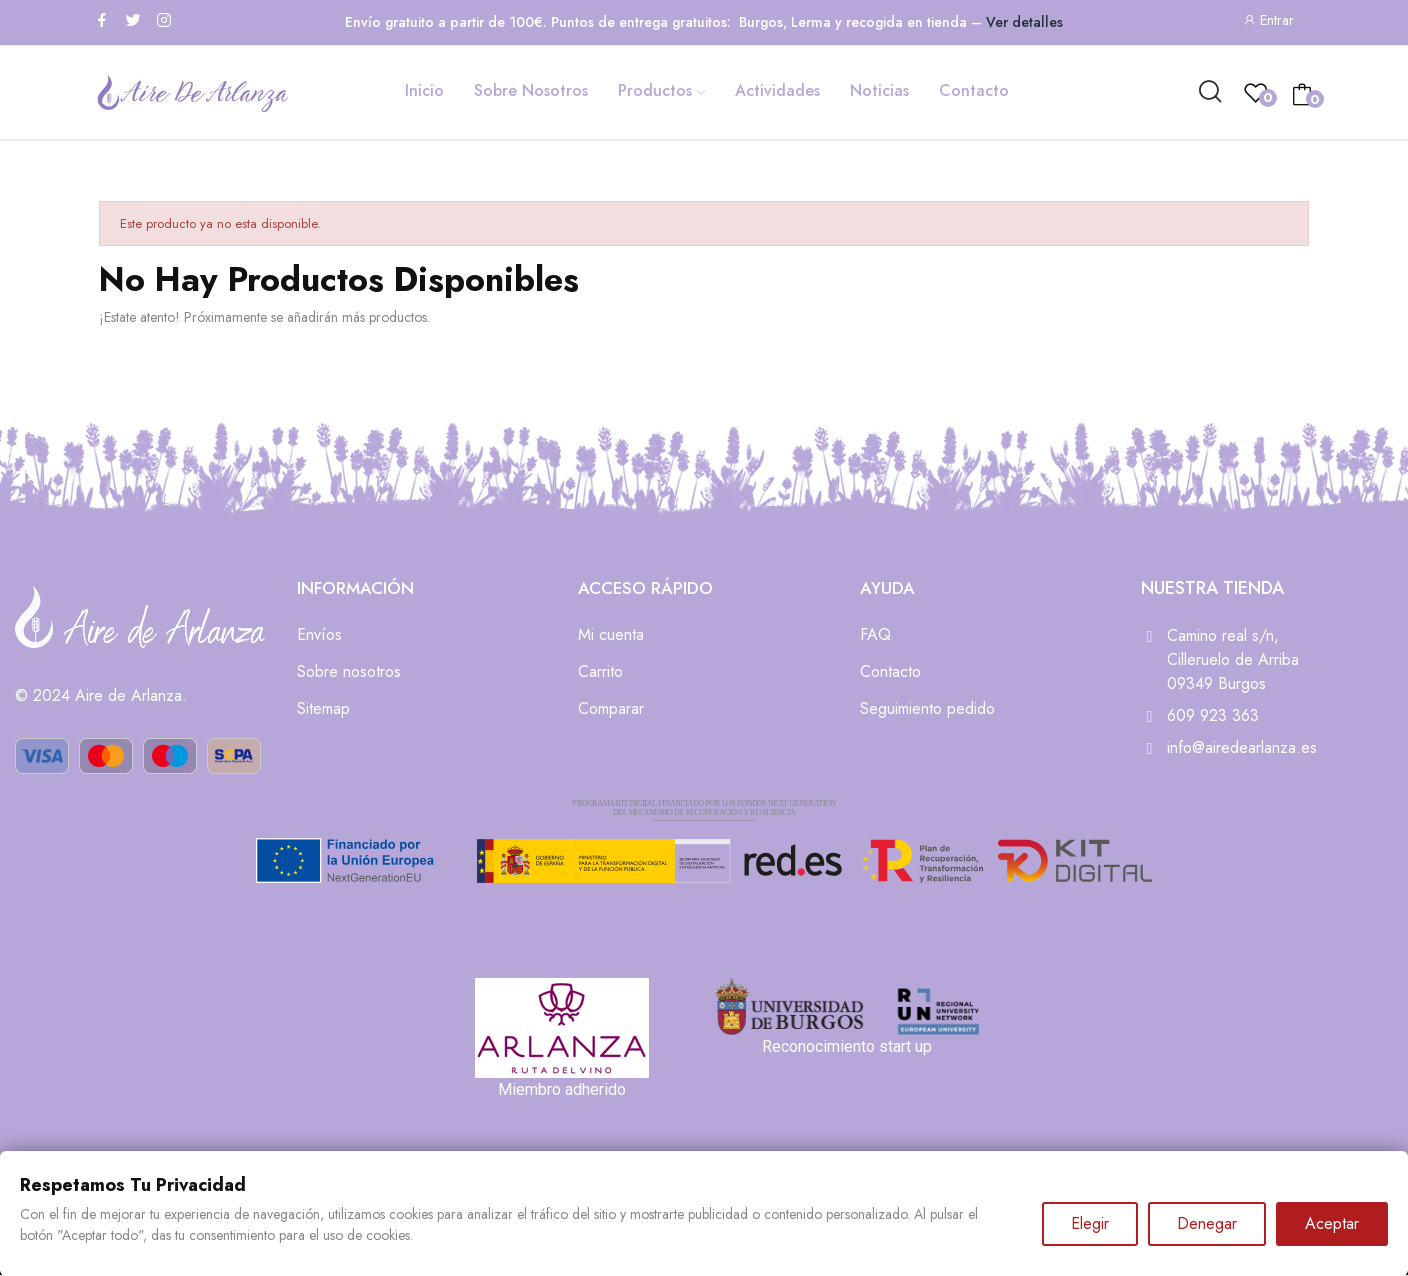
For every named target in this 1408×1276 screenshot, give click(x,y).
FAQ (875, 634)
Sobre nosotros (349, 671)
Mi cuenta (611, 634)
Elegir (1090, 1223)
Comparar (611, 708)
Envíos (319, 634)
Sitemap (323, 708)
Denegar (1207, 1223)
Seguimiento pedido (927, 708)
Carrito (600, 671)
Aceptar (1332, 1223)
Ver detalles (1024, 22)
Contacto (890, 671)
